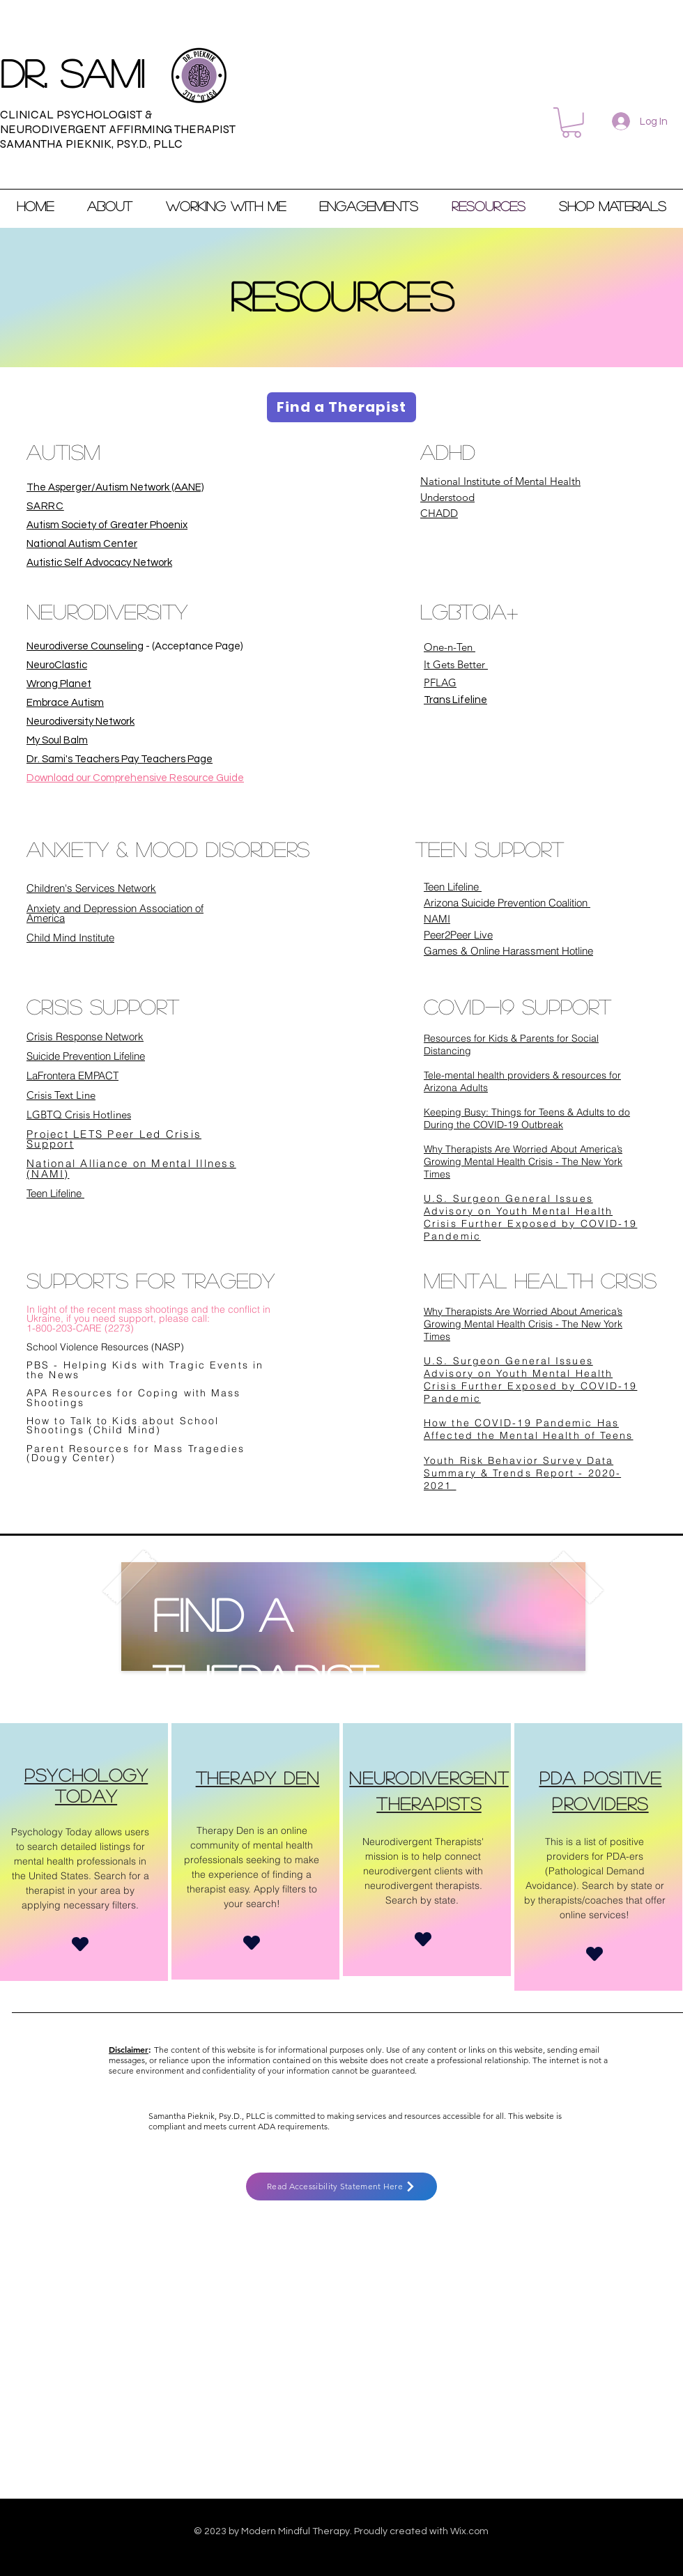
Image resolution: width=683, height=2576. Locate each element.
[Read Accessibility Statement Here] (341, 2186)
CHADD (439, 513)
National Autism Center (81, 544)
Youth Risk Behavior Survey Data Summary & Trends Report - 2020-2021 (522, 1473)
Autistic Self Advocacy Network (99, 562)
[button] (571, 122)
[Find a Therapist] (341, 407)
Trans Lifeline (455, 700)
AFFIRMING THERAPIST (171, 129)
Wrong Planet (58, 684)
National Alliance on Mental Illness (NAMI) (131, 1168)
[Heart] (80, 1944)
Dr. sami (72, 72)
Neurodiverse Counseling (85, 646)
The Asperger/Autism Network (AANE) (115, 487)
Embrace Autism (65, 702)
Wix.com (469, 2531)
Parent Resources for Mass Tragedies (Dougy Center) (135, 1453)
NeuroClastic (56, 665)
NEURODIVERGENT (53, 129)
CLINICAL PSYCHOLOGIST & (76, 114)
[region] (84, 1852)
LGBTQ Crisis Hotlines (78, 1114)
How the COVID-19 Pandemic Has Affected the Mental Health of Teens (529, 1429)
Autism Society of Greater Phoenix (106, 525)
